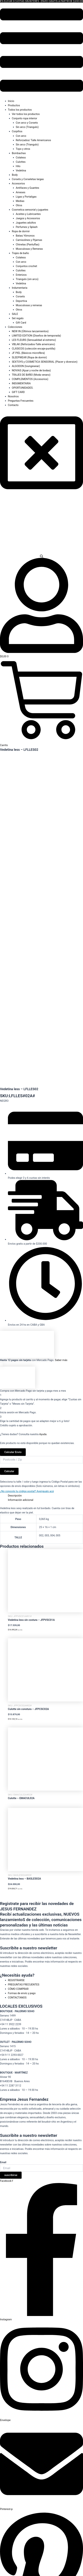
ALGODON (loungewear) (26, 366)
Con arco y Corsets (27, 122)
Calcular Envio (12, 1137)
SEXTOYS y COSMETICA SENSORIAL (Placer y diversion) (44, 361)
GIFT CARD (18, 392)
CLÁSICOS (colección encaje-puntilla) (33, 348)
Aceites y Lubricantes (28, 214)
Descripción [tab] (15, 1181)
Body (15, 174)
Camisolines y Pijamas (29, 240)
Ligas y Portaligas (26, 196)
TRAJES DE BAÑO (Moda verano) (31, 374)
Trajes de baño (20, 253)
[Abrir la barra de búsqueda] (41, 556)
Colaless (21, 157)
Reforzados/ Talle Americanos (33, 140)
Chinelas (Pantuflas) (27, 244)
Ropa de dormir (21, 231)
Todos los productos (20, 109)
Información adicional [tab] (20, 1185)
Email (3, 1958)
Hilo (18, 166)
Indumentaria (19, 287)
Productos (14, 105)
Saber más (61, 1045)
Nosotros (13, 396)
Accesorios (18, 183)
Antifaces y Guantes (27, 187)
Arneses (20, 192)
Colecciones (15, 327)
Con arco (21, 135)
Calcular (9, 1156)
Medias (20, 201)
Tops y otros (23, 148)
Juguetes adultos (26, 222)
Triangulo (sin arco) (27, 279)
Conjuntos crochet (26, 266)
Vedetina (21, 170)
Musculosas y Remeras (29, 248)
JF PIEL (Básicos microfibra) (28, 353)
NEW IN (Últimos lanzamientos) (30, 331)
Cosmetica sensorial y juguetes (30, 209)
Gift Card (21, 322)
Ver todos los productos (26, 114)
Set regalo (18, 318)
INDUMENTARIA (21, 383)
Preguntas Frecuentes (20, 400)
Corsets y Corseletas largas (28, 179)
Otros (19, 205)
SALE (15, 314)
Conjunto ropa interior (24, 118)
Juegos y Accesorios (28, 218)
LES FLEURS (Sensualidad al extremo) (34, 340)
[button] (41, 51)
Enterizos (21, 274)
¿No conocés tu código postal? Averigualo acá (27, 1176)
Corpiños (17, 131)
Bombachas (19, 153)
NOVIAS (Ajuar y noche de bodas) (31, 370)
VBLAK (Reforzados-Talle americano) (33, 344)
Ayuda (42, 1119)
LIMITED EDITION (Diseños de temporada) (36, 335)
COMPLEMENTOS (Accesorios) (30, 379)
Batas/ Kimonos (25, 235)
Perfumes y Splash (27, 227)
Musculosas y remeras (29, 305)
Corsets (20, 296)
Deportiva (21, 301)
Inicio (11, 101)
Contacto (13, 405)
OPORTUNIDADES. (22, 387)
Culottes (21, 161)
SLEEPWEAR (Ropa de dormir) (29, 357)
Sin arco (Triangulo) (27, 127)
